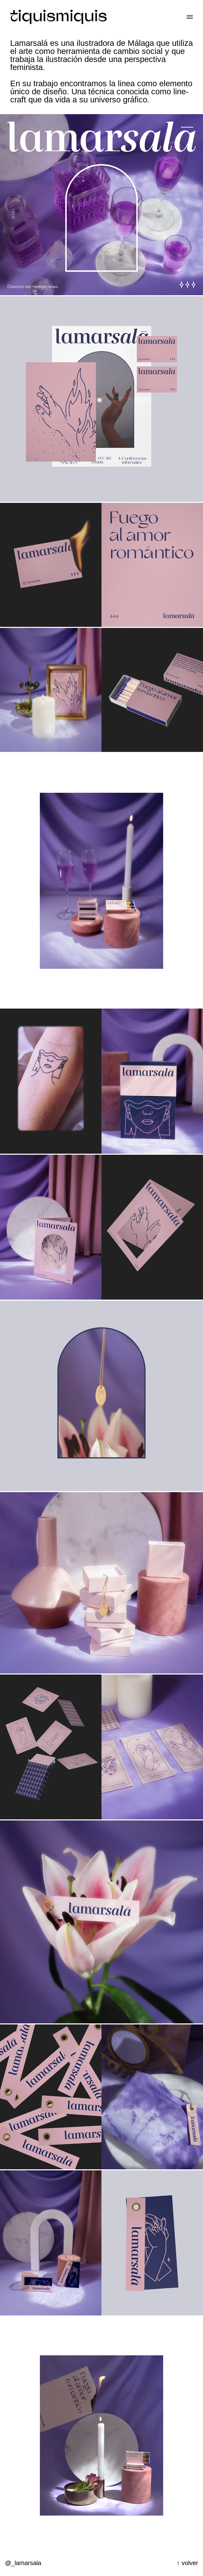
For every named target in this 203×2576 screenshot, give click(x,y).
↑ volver (187, 2563)
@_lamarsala (23, 2563)
